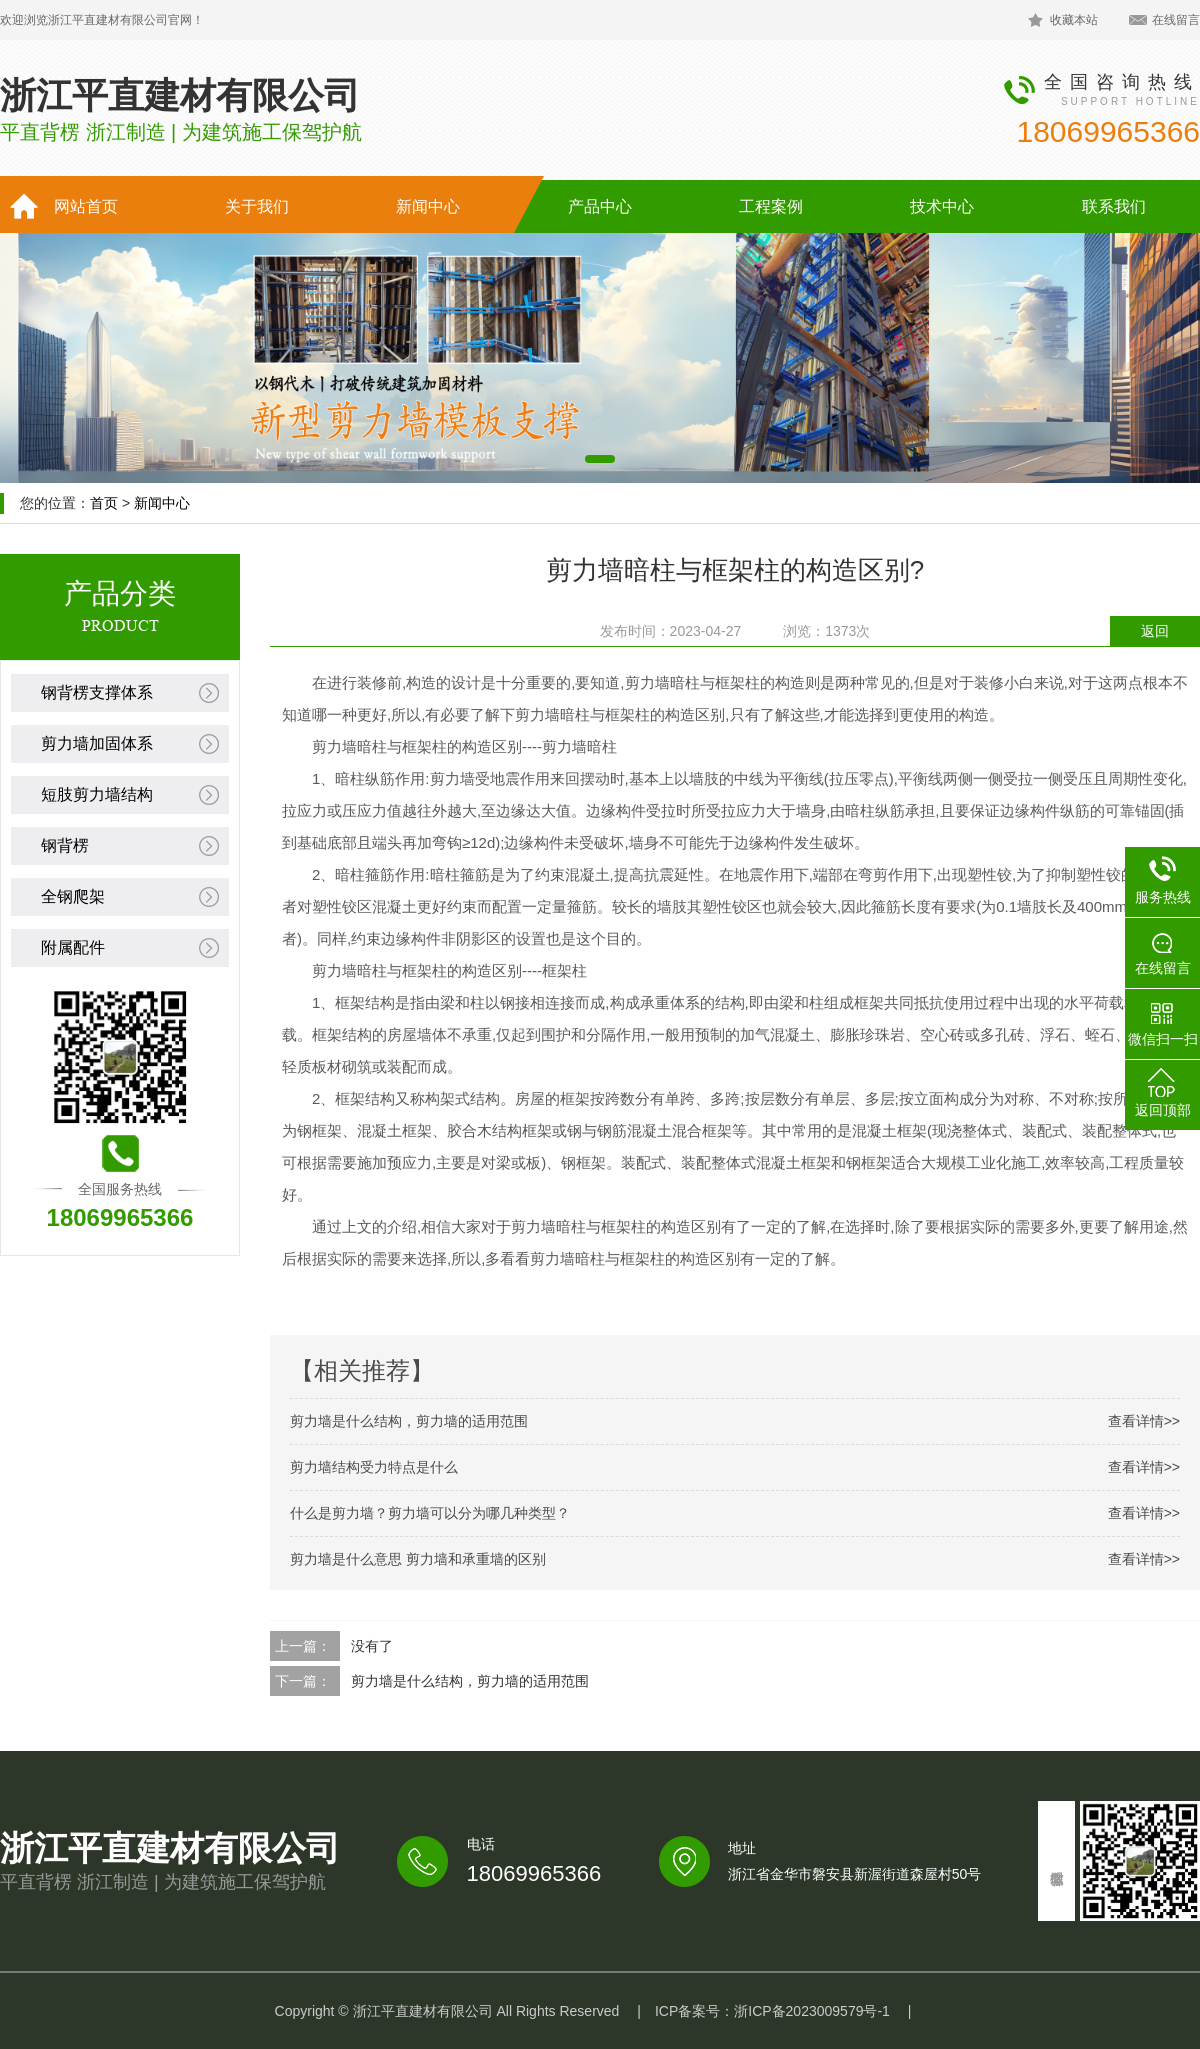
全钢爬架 (73, 896)
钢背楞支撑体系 (97, 692)
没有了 (372, 1646)
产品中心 (600, 206)
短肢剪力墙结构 (97, 794)
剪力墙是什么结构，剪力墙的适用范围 (470, 1681)
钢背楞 (65, 845)
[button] (600, 459)
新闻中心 (428, 206)
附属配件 (73, 947)
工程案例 (771, 206)
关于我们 (257, 206)
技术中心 (942, 206)
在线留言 (1176, 20)
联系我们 (1114, 206)
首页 (104, 503)
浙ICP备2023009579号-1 (812, 2011)
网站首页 (86, 206)
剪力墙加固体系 (97, 743)
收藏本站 (1074, 20)
